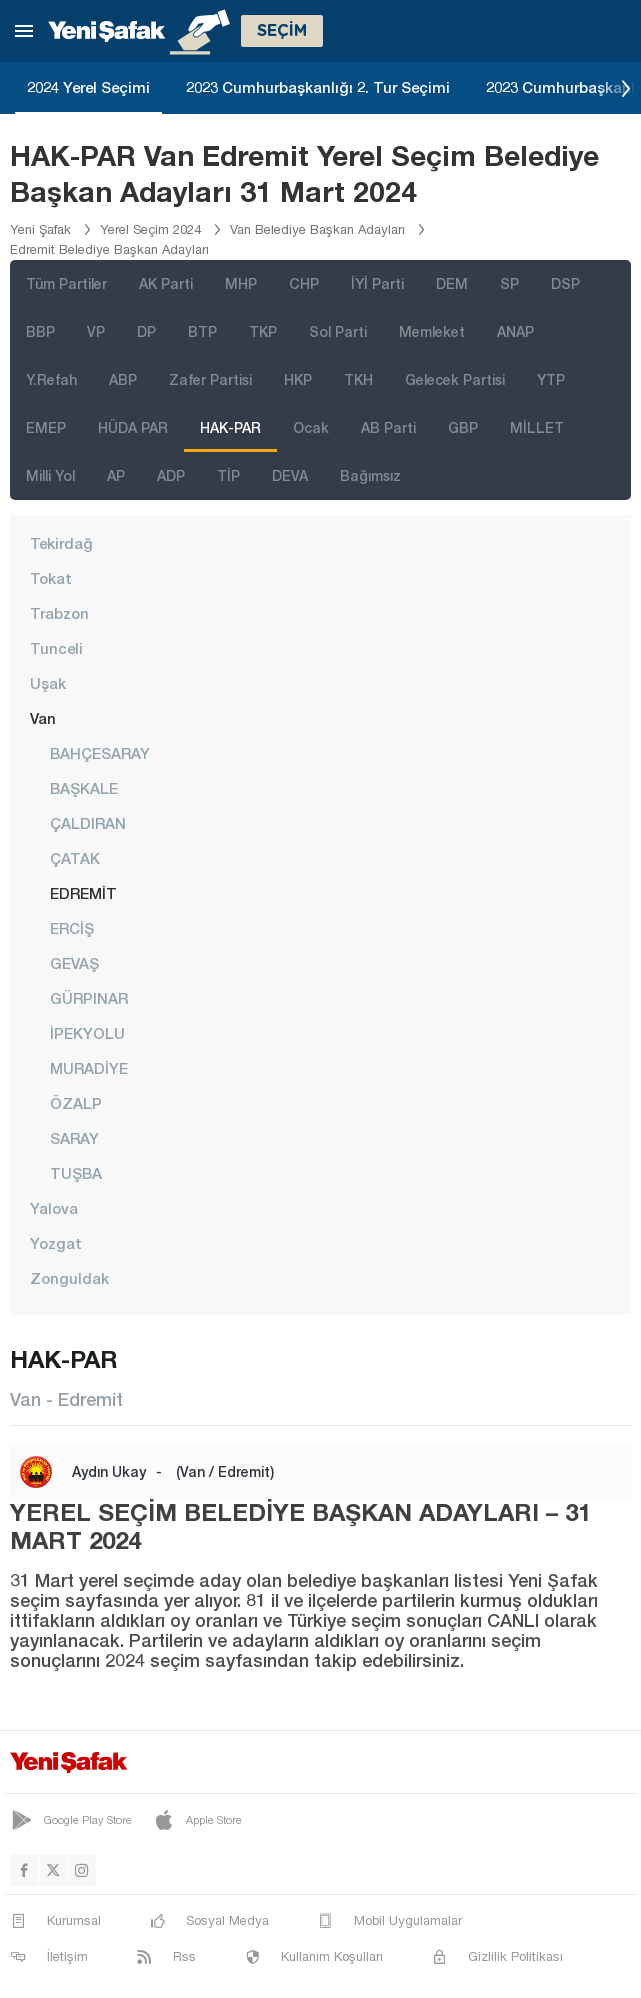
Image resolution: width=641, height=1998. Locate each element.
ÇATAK (75, 858)
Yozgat (56, 1243)
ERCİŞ (72, 928)
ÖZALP (76, 1103)
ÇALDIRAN (88, 823)
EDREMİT (83, 893)
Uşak (48, 683)
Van (43, 718)
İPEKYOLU (87, 1033)
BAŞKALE (84, 788)
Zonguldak (69, 1278)
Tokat (51, 578)
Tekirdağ (61, 543)
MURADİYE (89, 1068)
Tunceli (56, 648)
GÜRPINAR (89, 998)
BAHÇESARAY (100, 753)
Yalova (54, 1208)
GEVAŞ (74, 963)
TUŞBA (76, 1173)
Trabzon (59, 613)
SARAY (74, 1138)
